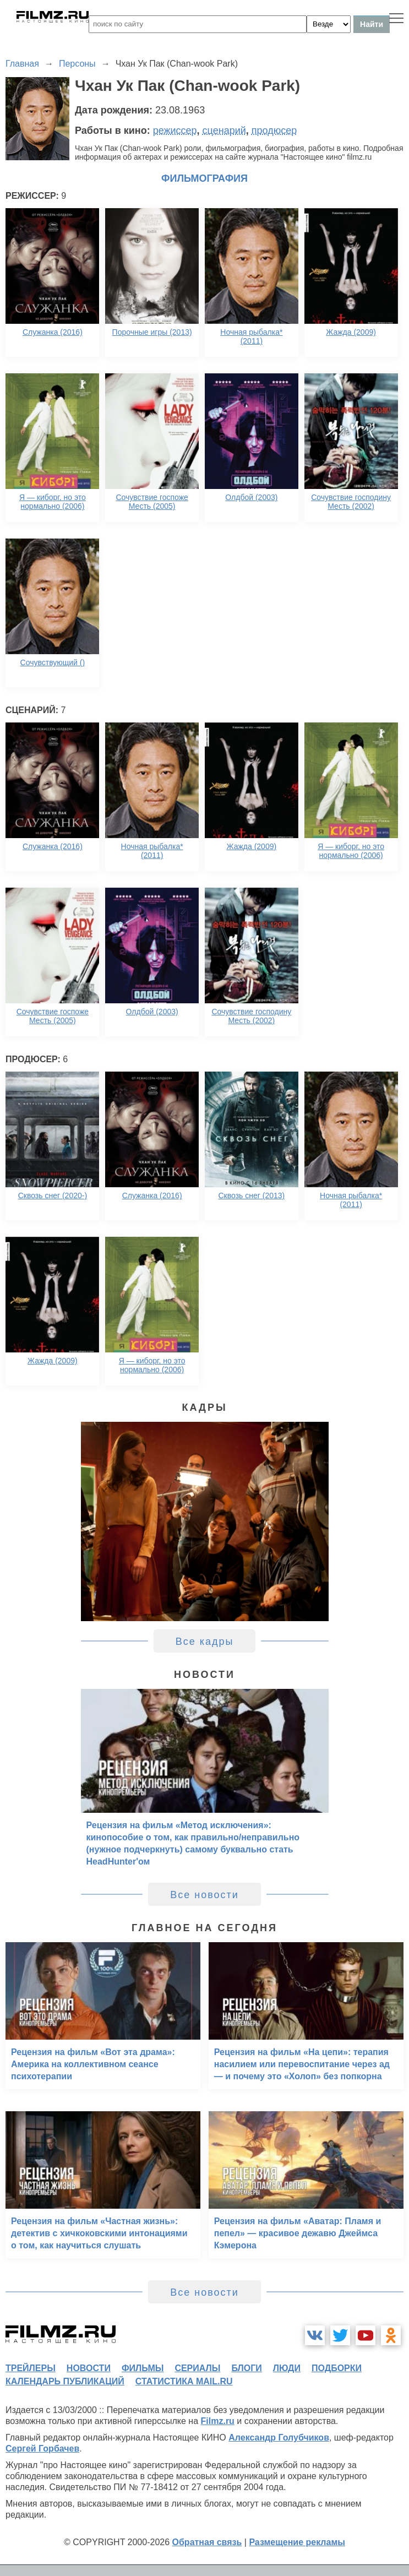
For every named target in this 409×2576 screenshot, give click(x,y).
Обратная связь (207, 2542)
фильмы (142, 2368)
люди (287, 2368)
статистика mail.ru (184, 2381)
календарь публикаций (65, 2381)
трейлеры (31, 2368)
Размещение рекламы (297, 2542)
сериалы (197, 2368)
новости (89, 2368)
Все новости (204, 1894)
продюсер (274, 130)
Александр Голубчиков (278, 2437)
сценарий (224, 130)
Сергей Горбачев (42, 2448)
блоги (246, 2368)
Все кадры (205, 1641)
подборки (337, 2368)
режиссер (175, 130)
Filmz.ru (218, 2421)
